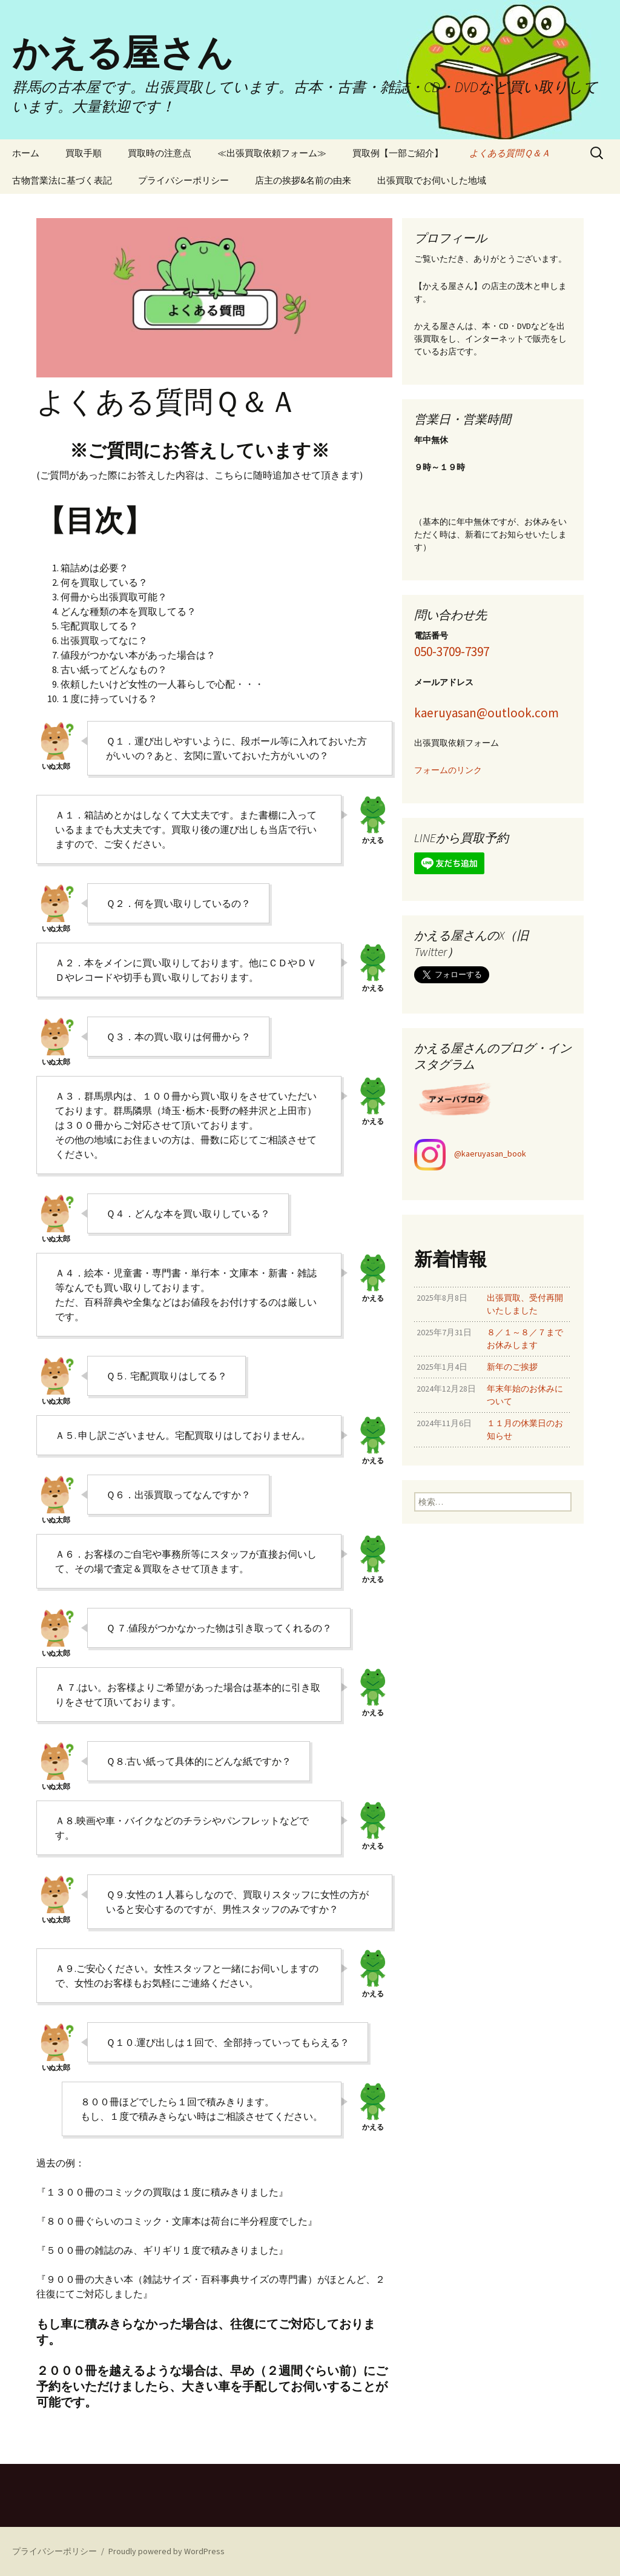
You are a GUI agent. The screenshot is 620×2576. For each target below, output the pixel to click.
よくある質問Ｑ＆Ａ (509, 153)
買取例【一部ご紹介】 (397, 153)
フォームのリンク (448, 770)
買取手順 (83, 153)
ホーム (25, 153)
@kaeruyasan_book (490, 1153)
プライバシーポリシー (183, 180)
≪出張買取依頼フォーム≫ (271, 153)
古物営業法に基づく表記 (62, 180)
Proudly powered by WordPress (166, 2551)
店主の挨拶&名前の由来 (303, 180)
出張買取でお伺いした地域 (431, 180)
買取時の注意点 (159, 153)
